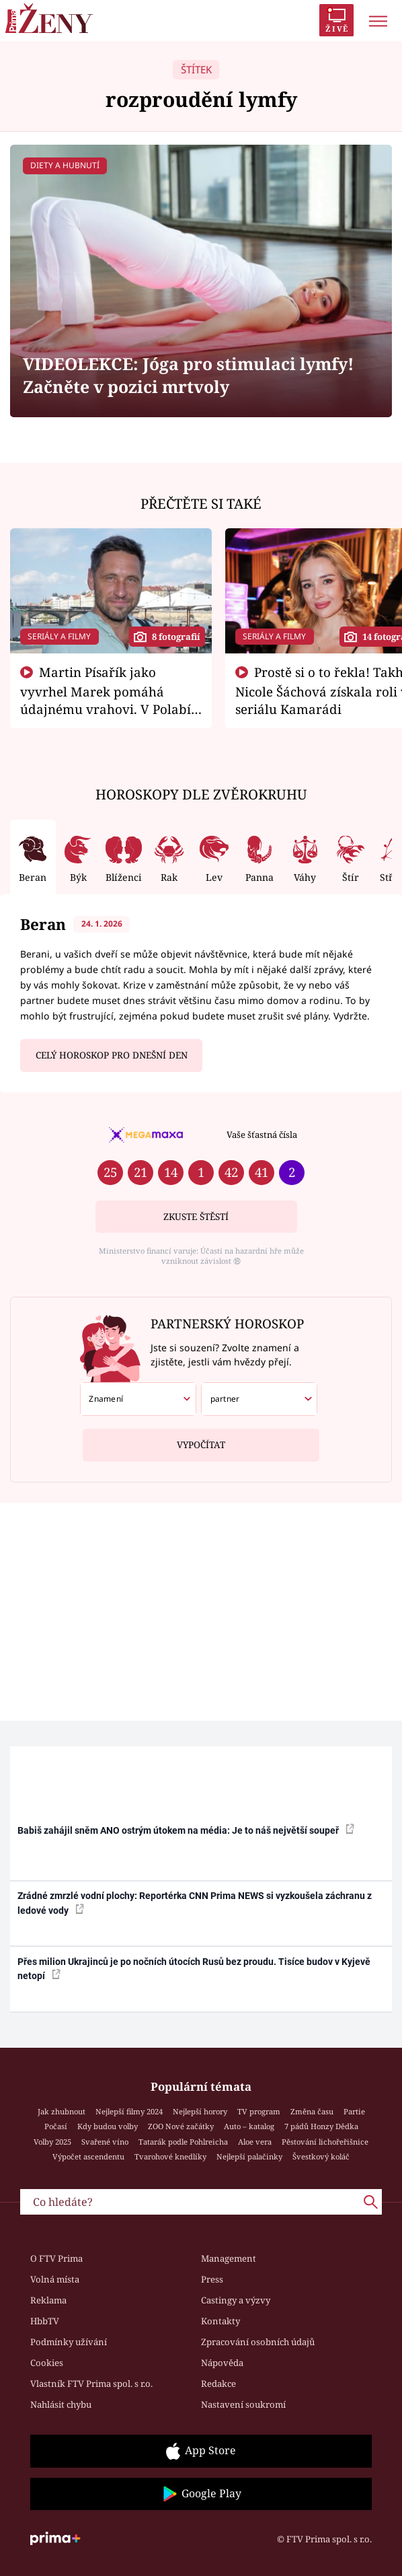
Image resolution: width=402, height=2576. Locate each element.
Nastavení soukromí (243, 2404)
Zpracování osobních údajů (258, 2342)
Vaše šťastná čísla (262, 1135)
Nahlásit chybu (60, 2404)
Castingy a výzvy (235, 2300)
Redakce (218, 2383)
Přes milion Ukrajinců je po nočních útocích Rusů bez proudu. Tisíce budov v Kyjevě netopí (193, 1968)
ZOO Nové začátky (181, 2126)
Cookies (46, 2363)
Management (228, 2258)
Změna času (311, 2111)
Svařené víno (104, 2142)
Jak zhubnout (61, 2111)
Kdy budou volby (107, 2126)
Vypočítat (201, 1440)
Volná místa (54, 2279)
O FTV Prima (56, 2258)
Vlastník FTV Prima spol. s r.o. (91, 2383)
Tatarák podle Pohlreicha (183, 2142)
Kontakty (220, 2321)
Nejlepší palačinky (249, 2156)
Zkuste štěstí (196, 1217)
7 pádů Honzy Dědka (321, 2126)
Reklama (48, 2300)
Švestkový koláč (321, 2156)
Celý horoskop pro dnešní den (112, 1055)
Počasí (55, 2126)
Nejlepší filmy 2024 (129, 2111)
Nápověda (222, 2363)
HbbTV (44, 2321)
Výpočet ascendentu (88, 2156)
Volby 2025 (52, 2142)
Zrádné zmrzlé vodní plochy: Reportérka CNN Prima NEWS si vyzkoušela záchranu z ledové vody (194, 1902)
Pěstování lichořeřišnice (325, 2142)
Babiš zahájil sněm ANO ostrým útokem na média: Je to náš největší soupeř (185, 1830)
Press (212, 2279)
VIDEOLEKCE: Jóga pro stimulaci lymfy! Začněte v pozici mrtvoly (188, 375)
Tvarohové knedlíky (170, 2156)
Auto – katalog (249, 2126)
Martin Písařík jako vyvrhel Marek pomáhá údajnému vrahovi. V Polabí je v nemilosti (105, 699)
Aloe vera (255, 2142)
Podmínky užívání (68, 2342)
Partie (354, 2111)
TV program (258, 2111)
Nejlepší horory (200, 2111)
